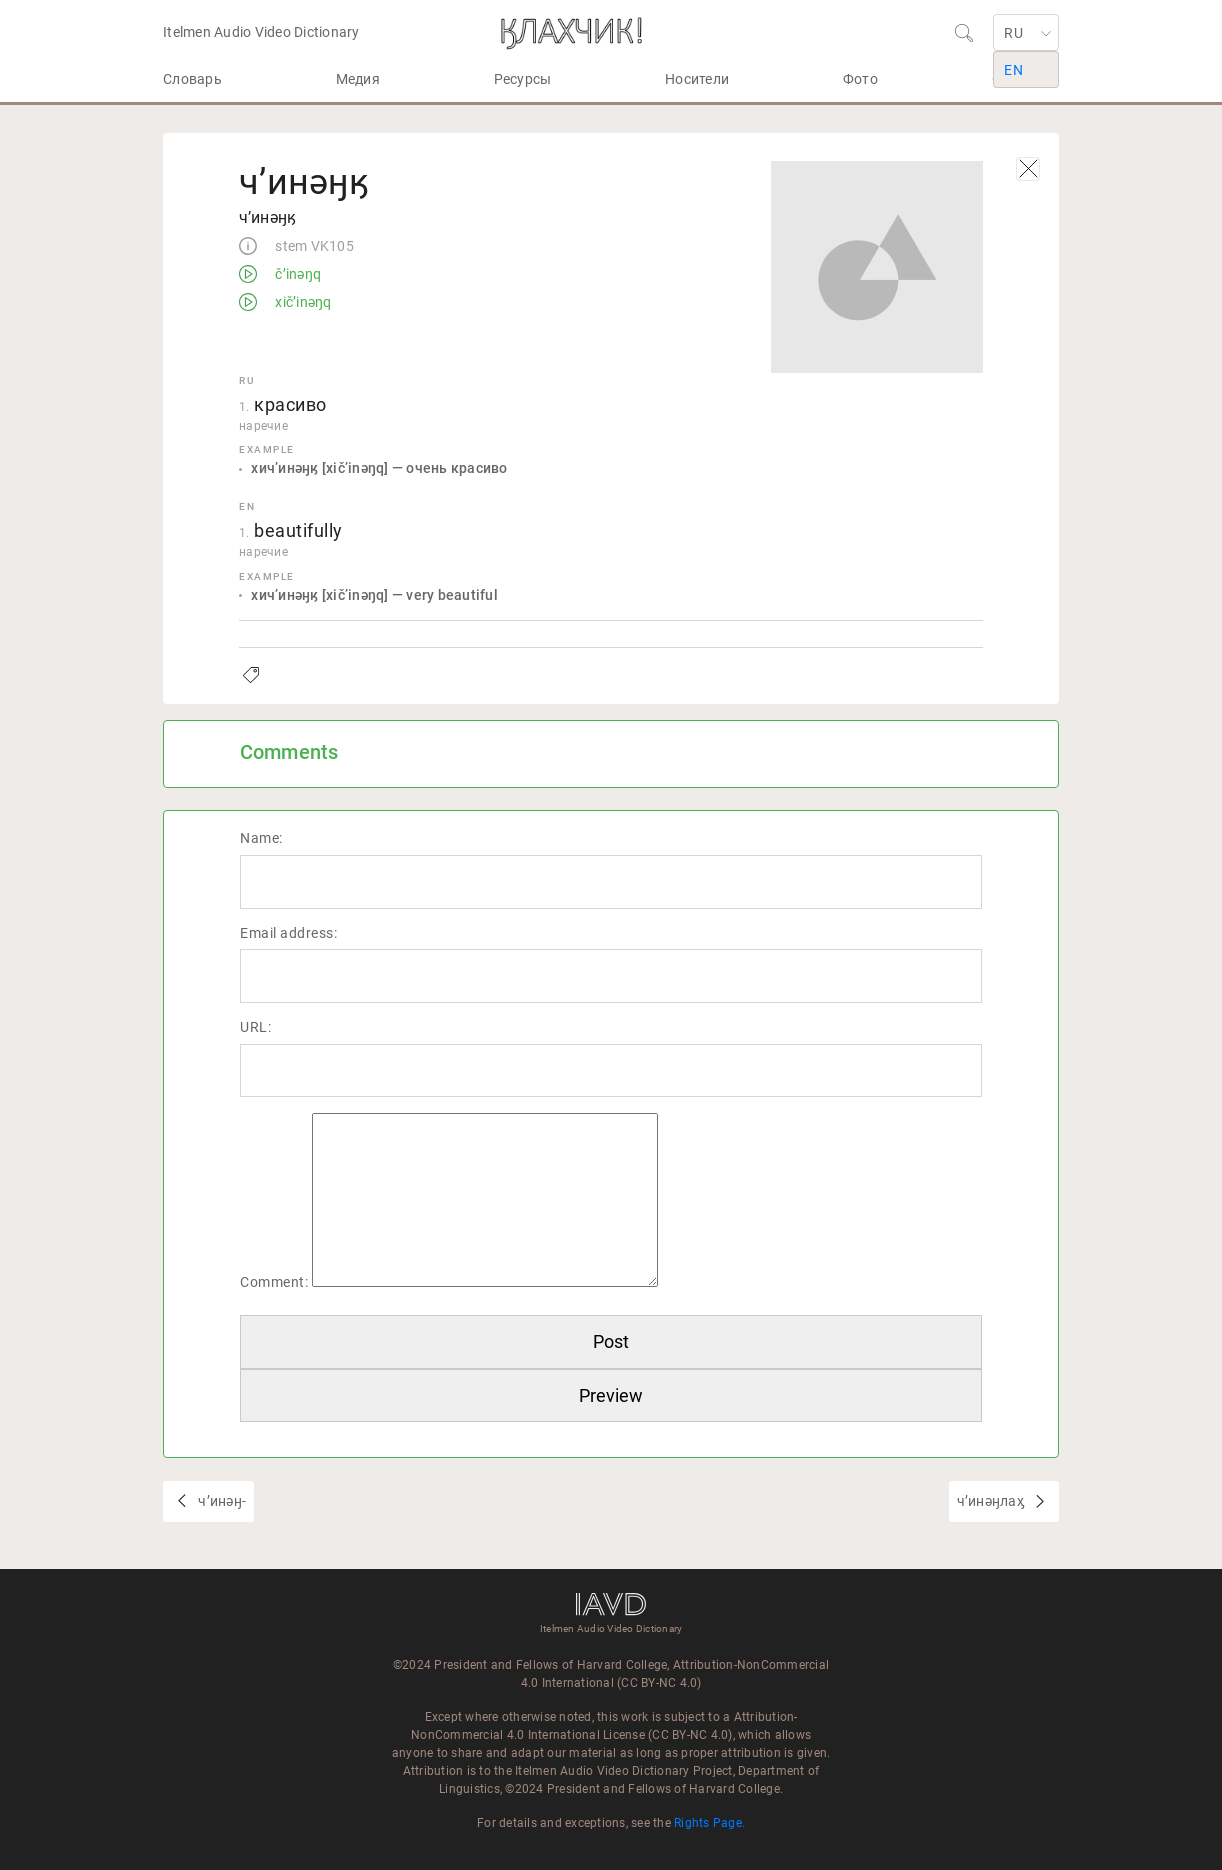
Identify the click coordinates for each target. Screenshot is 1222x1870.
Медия (358, 79)
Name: (261, 838)
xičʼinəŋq (302, 303)
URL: (255, 1027)
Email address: (288, 933)
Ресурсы (523, 79)
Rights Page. (709, 1823)
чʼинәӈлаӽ (992, 1501)
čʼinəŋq (296, 275)
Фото (860, 79)
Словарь (192, 79)
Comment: (274, 1282)
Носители (697, 79)
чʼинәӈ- (220, 1501)
